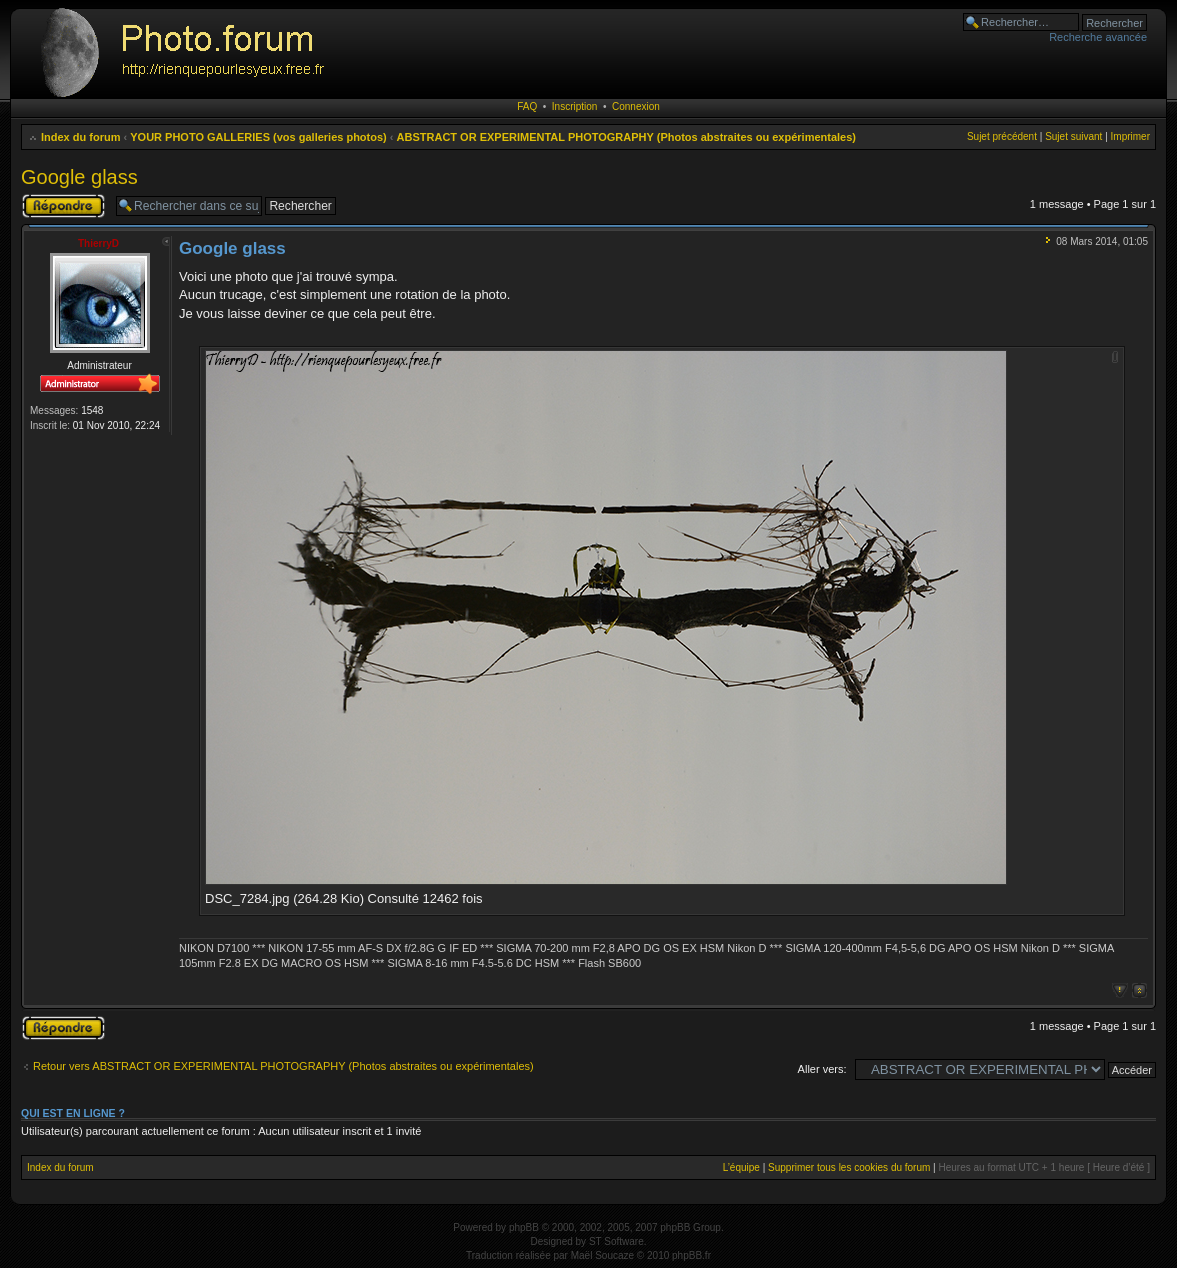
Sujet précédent (1002, 136)
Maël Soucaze (602, 1255)
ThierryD (98, 243)
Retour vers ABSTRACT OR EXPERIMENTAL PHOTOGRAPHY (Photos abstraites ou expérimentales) (283, 1066)
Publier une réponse (63, 206)
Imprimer (1130, 136)
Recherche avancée (1098, 37)
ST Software (616, 1241)
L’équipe (741, 1167)
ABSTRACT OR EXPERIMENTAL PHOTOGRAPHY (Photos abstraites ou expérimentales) (626, 137)
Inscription (575, 106)
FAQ (527, 106)
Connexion (636, 106)
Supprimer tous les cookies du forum (849, 1167)
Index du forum (80, 137)
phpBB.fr (691, 1255)
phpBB (524, 1227)
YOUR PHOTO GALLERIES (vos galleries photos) (258, 137)
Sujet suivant (1073, 136)
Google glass (79, 177)
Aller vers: (822, 1069)
